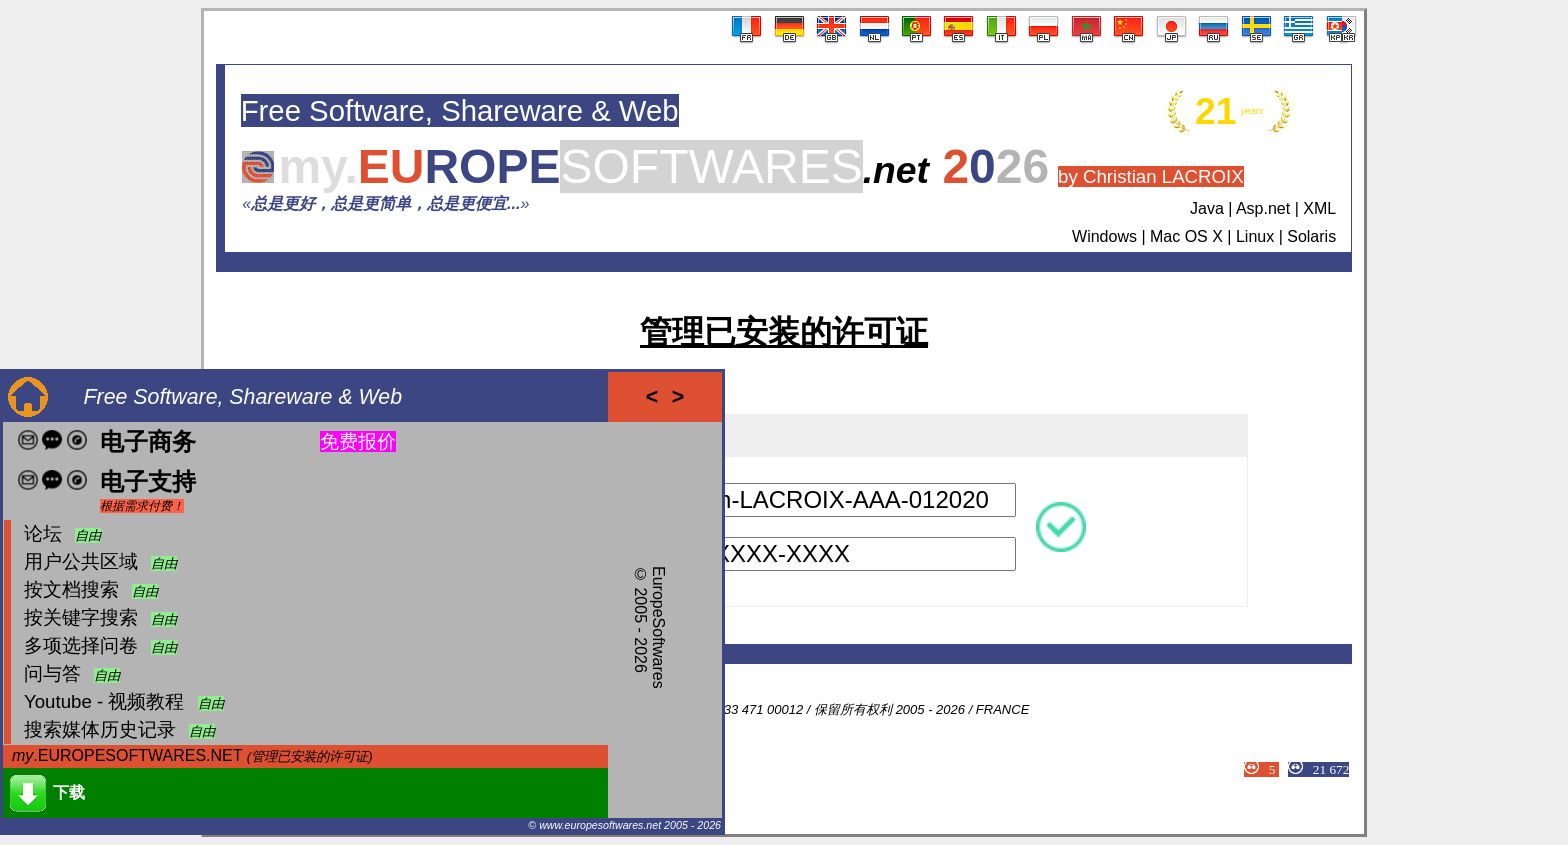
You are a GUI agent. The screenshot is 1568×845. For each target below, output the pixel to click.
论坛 (43, 533)
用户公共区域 (81, 561)
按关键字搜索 (81, 617)
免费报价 (358, 441)
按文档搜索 (71, 589)
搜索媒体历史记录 (100, 729)
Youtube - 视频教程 (104, 701)
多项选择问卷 (81, 645)
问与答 (52, 673)
